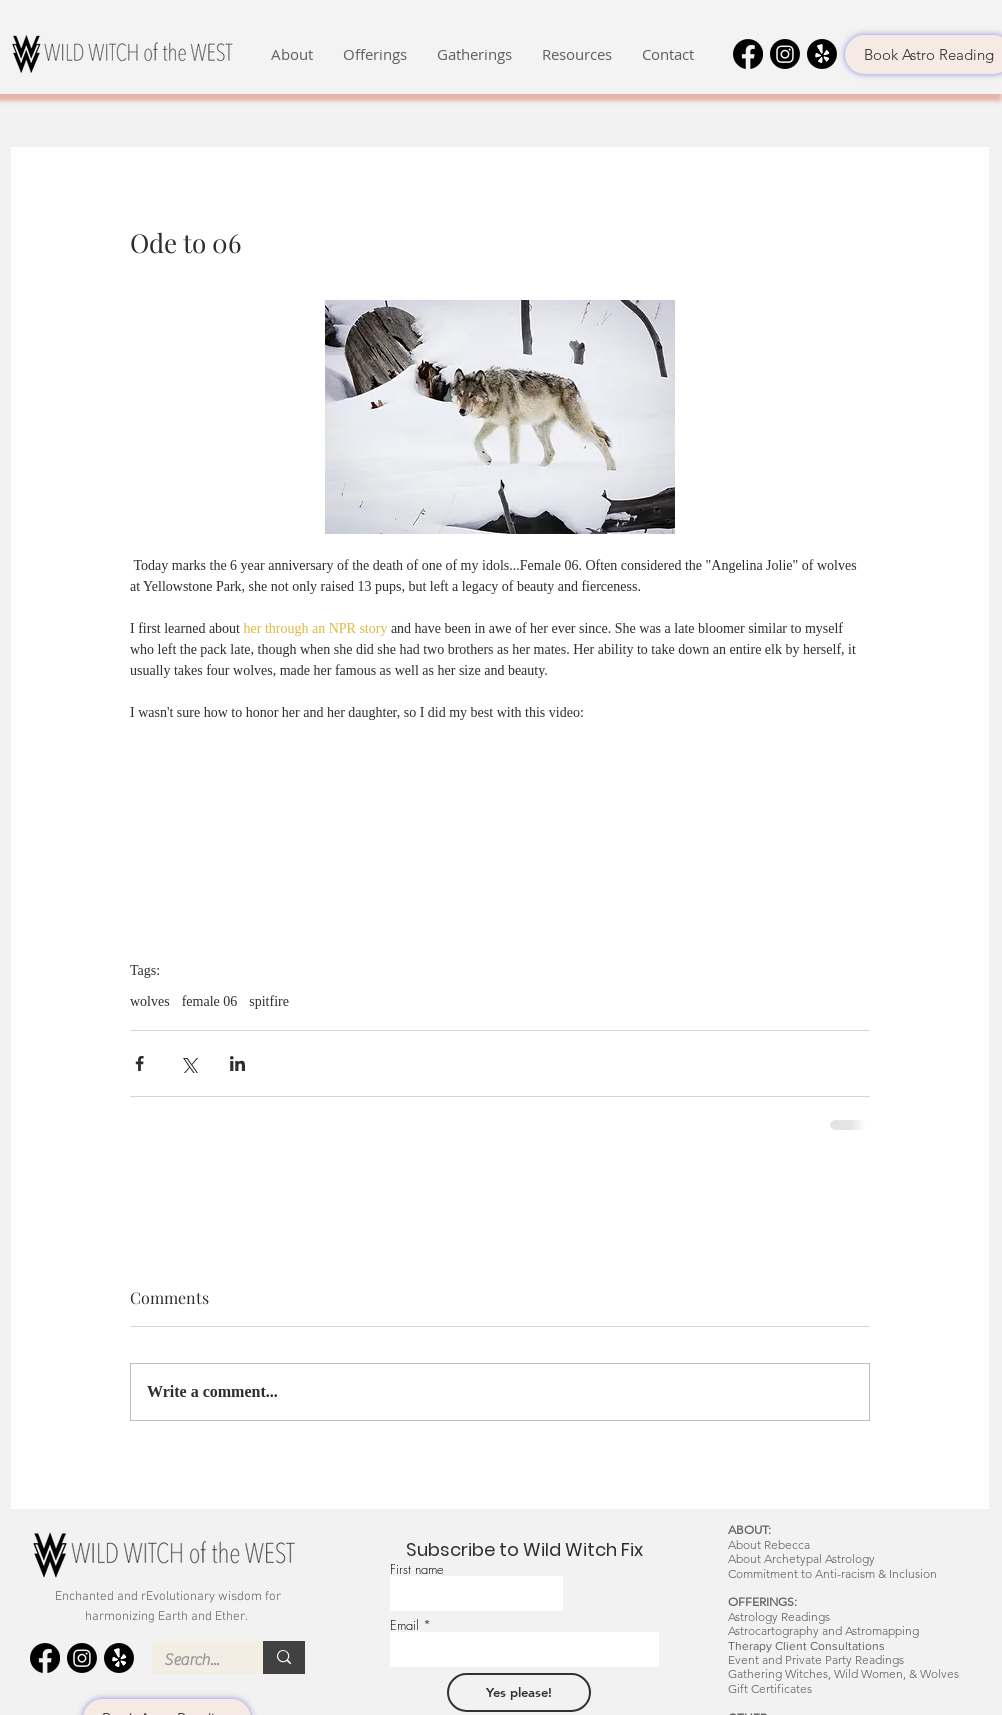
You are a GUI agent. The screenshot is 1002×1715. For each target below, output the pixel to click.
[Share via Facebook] (139, 1063)
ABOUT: (749, 1529)
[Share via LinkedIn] (237, 1063)
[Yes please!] (519, 1692)
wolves (150, 1001)
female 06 (210, 1001)
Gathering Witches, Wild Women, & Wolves (843, 1673)
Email (404, 1625)
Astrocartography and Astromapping (823, 1630)
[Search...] (192, 1660)
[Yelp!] (822, 54)
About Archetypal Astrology (801, 1558)
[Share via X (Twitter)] (188, 1063)
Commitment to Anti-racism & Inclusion (832, 1573)
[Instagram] (785, 54)
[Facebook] (748, 54)
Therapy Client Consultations (806, 1646)
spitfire (269, 1001)
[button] (292, 54)
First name (417, 1569)
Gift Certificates (770, 1688)
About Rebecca (769, 1544)
